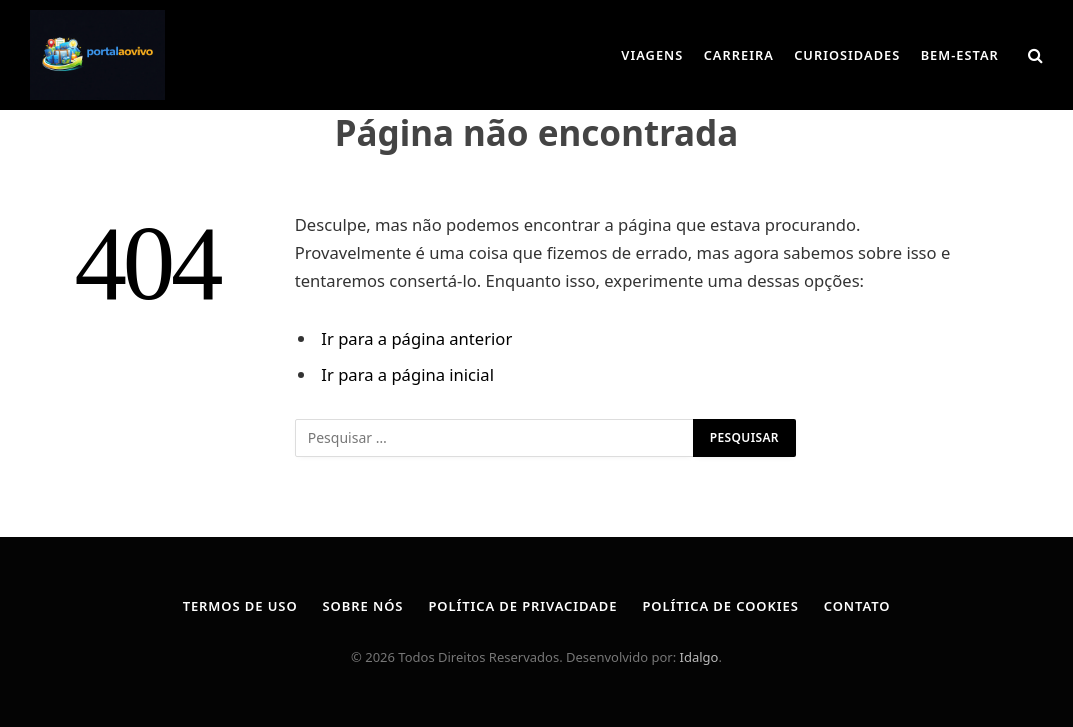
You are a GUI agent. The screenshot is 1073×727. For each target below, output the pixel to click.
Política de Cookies (720, 606)
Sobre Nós (363, 606)
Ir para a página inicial (407, 374)
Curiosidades (847, 55)
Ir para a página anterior (416, 338)
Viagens (652, 55)
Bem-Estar (960, 55)
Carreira (739, 55)
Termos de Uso (240, 606)
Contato (857, 606)
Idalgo (699, 657)
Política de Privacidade (522, 606)
